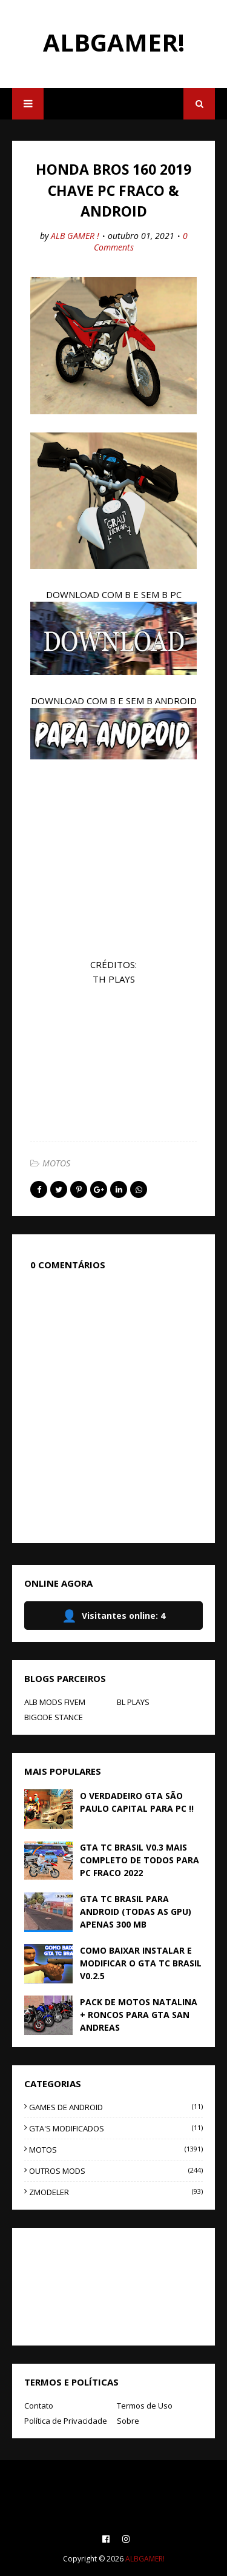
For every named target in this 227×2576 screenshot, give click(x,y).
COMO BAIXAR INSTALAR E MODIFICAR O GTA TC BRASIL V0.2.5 (141, 1963)
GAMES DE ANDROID (116, 2107)
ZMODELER (116, 2192)
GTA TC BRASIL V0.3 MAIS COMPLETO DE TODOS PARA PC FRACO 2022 (139, 1859)
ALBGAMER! (114, 42)
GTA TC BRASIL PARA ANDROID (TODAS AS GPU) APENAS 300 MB (135, 1911)
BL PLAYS (133, 1702)
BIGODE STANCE (53, 1717)
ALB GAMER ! (75, 235)
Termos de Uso (145, 2405)
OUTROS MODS (116, 2170)
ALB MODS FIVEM (54, 1702)
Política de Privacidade (65, 2420)
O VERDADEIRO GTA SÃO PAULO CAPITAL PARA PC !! (137, 1802)
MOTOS (56, 1163)
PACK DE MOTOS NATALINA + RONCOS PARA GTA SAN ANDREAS (138, 2014)
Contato (38, 2405)
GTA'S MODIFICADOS (116, 2128)
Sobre (128, 2420)
